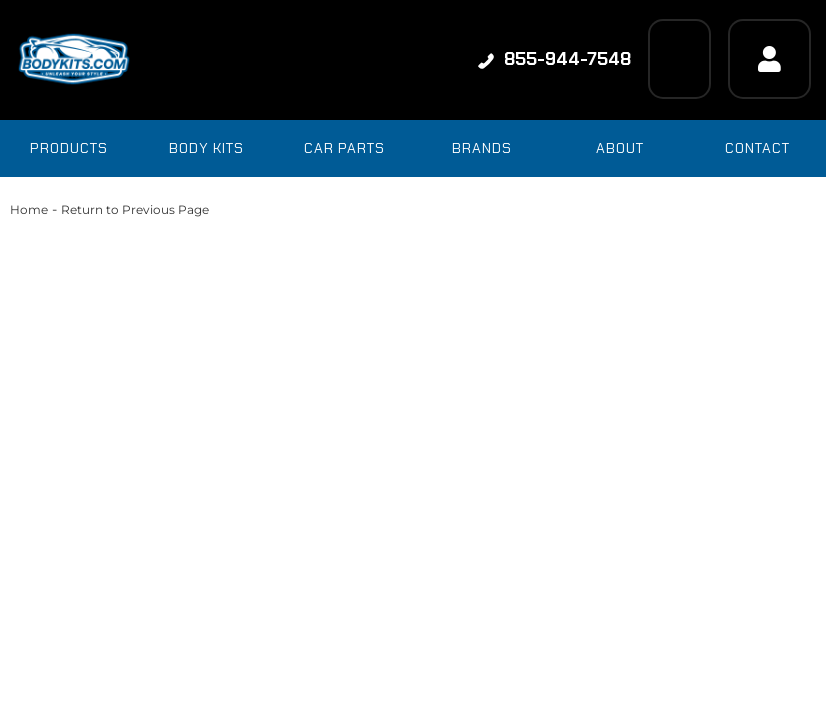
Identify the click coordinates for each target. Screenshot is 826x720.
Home (29, 209)
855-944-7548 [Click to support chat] (554, 59)
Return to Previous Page (135, 209)
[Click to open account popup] (769, 59)
